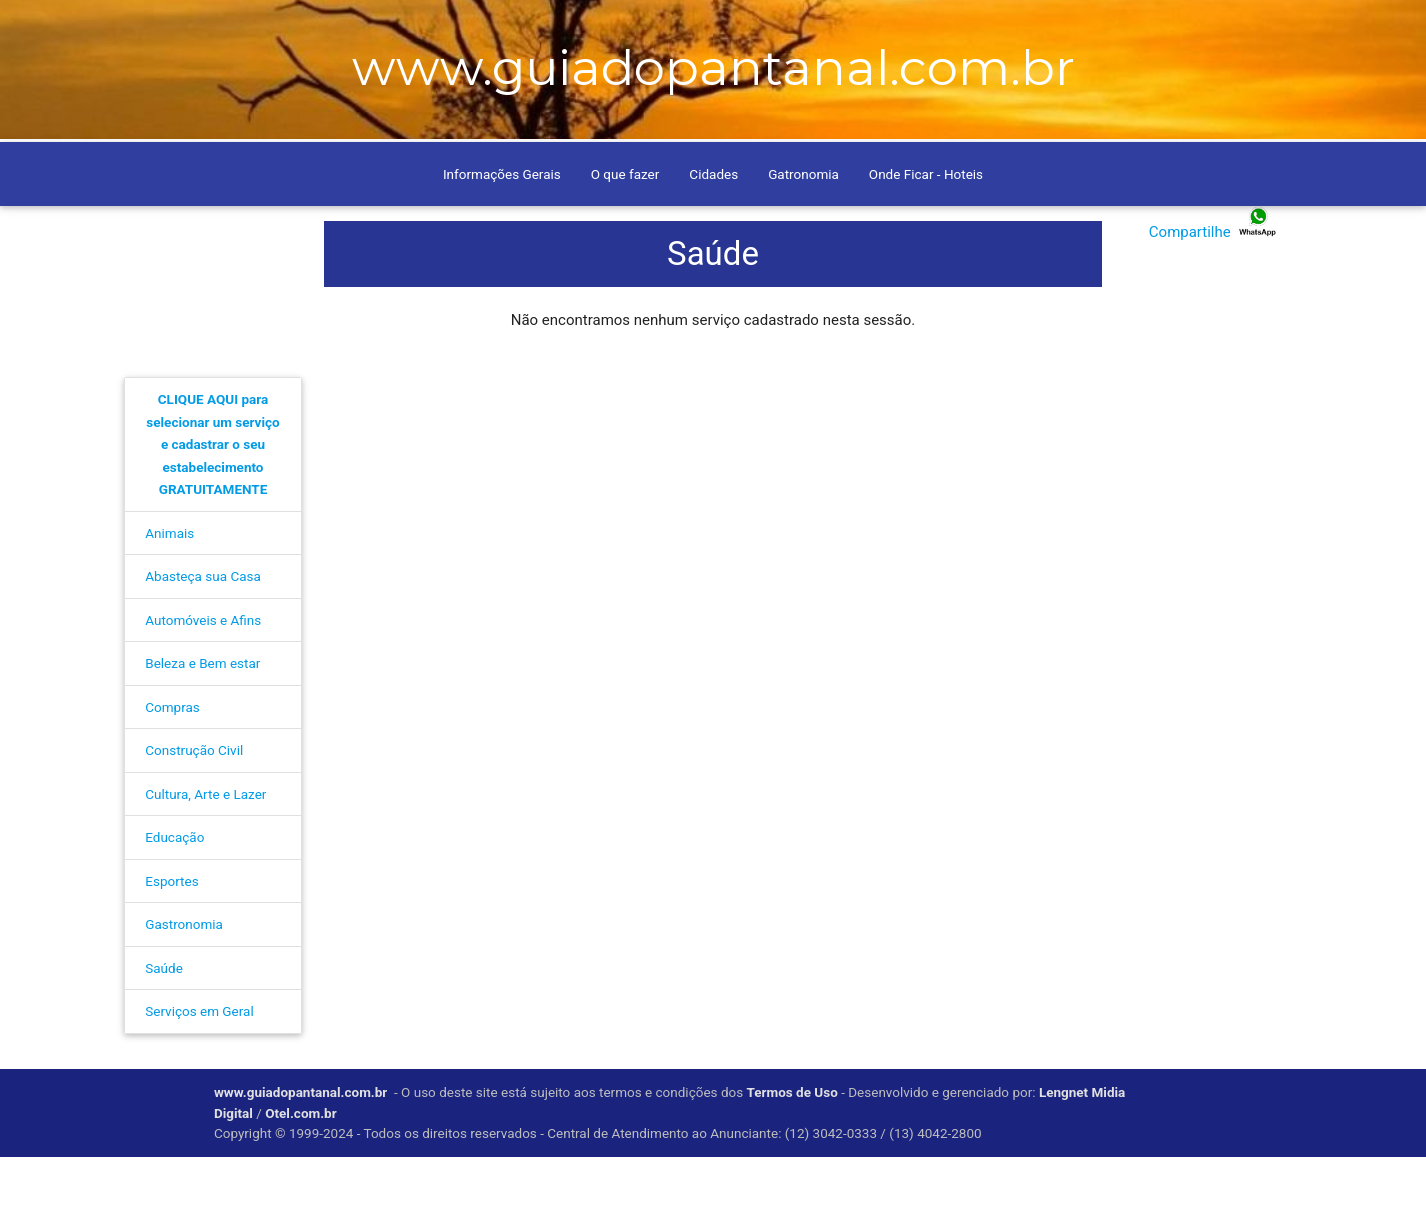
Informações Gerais (502, 241)
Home (252, 27)
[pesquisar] (1056, 25)
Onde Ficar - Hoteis (926, 241)
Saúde (164, 1035)
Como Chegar (337, 27)
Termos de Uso (792, 1159)
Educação (174, 904)
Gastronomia (184, 991)
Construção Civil (194, 817)
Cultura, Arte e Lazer (205, 861)
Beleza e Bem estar (202, 730)
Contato (432, 27)
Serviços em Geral (199, 1078)
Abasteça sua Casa (203, 643)
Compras (172, 774)
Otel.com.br (302, 1179)
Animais (169, 600)
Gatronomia (803, 241)
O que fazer (625, 241)
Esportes (171, 948)
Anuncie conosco (541, 27)
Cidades (713, 241)
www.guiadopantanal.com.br (300, 1159)
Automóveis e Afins (203, 687)
